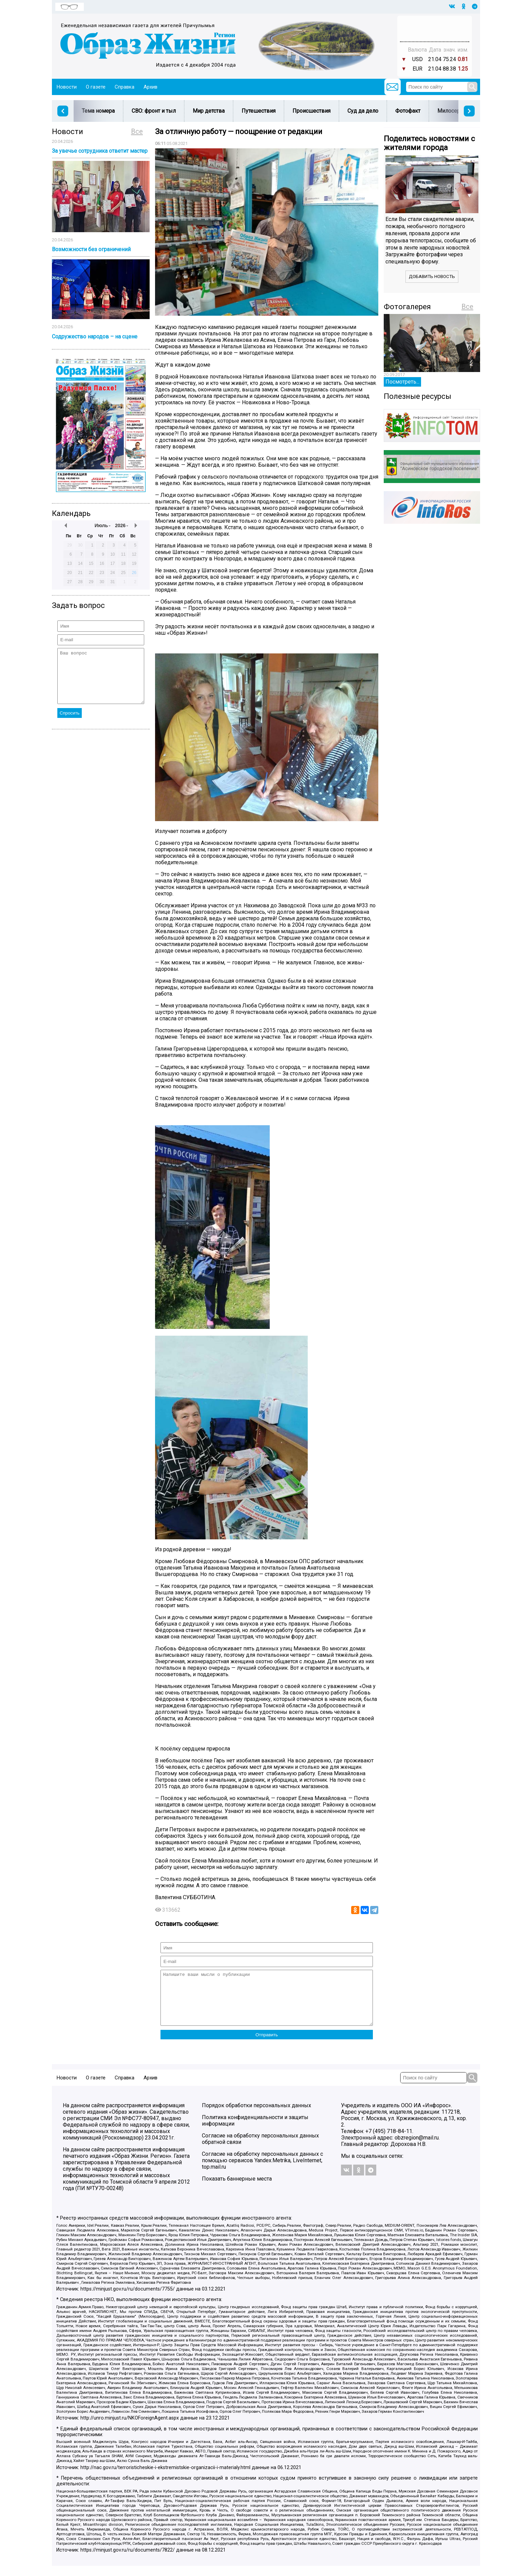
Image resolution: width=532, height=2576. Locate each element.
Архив (150, 87)
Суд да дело (362, 111)
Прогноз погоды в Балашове (434, 25)
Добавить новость (432, 276)
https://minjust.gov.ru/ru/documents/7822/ (127, 2560)
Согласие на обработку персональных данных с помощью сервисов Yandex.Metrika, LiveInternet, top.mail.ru (262, 2170)
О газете (96, 87)
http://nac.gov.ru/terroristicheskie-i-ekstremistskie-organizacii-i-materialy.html (165, 2478)
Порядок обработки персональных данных (256, 2115)
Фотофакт (407, 111)
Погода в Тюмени (434, 31)
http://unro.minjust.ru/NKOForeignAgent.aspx (129, 2428)
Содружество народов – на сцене (94, 336)
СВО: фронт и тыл (154, 111)
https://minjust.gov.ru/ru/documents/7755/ (127, 2299)
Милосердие (453, 111)
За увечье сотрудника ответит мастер (100, 151)
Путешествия (259, 111)
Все (137, 131)
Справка (124, 87)
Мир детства (209, 111)
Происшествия (311, 111)
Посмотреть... (402, 381)
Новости (67, 87)
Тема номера (98, 111)
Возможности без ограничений (91, 249)
